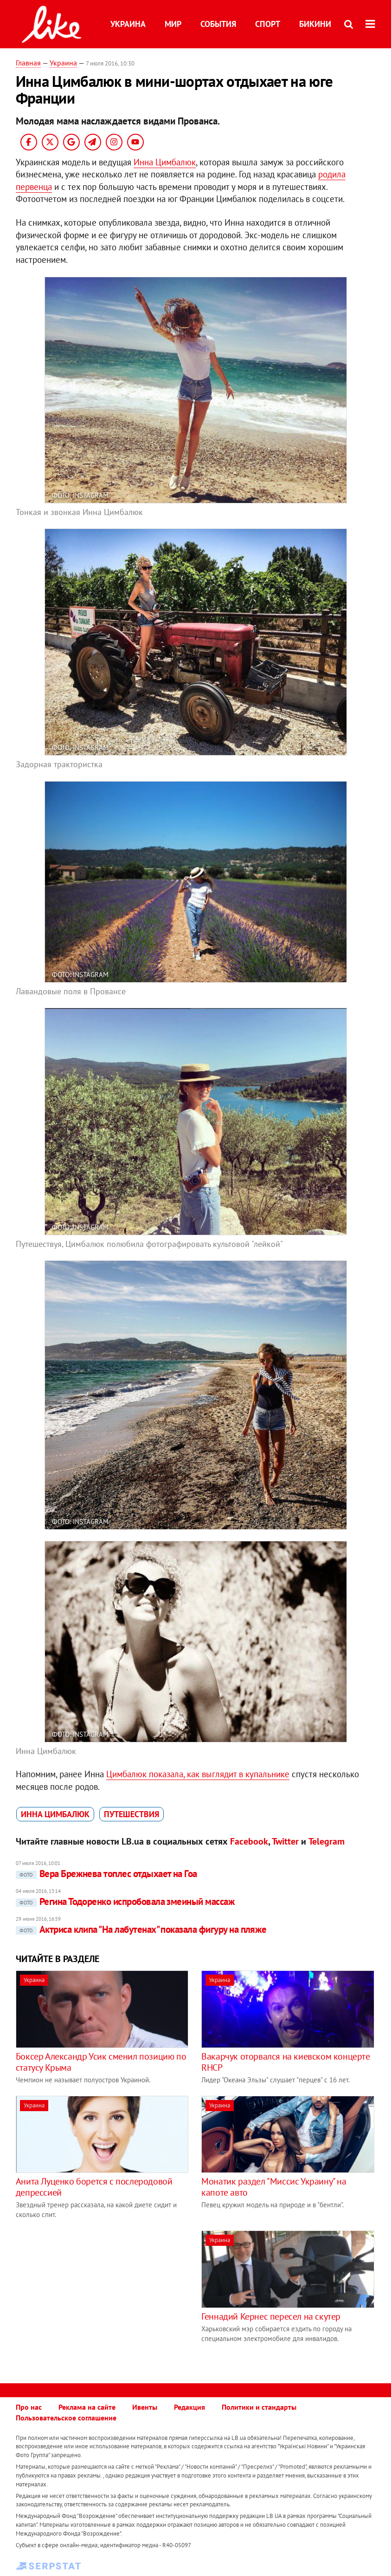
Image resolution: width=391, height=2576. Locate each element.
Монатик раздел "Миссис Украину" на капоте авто (273, 2186)
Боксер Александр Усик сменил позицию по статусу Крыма (101, 2062)
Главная (28, 62)
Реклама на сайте (86, 2407)
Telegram (326, 1841)
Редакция (189, 2407)
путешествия (131, 1814)
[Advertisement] (94, 2295)
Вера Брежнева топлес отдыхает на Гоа (106, 1873)
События (218, 24)
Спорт (267, 24)
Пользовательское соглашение (66, 2417)
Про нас (29, 2407)
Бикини (315, 24)
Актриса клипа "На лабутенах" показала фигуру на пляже (141, 1929)
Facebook (249, 1841)
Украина (128, 24)
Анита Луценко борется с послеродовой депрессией (94, 2186)
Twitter (285, 1841)
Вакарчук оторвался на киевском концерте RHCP (285, 2062)
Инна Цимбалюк (165, 162)
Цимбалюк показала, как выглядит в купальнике (197, 1774)
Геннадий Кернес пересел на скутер (270, 2316)
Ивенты (144, 2407)
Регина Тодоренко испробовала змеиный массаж (125, 1901)
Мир (173, 24)
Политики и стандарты (259, 2407)
